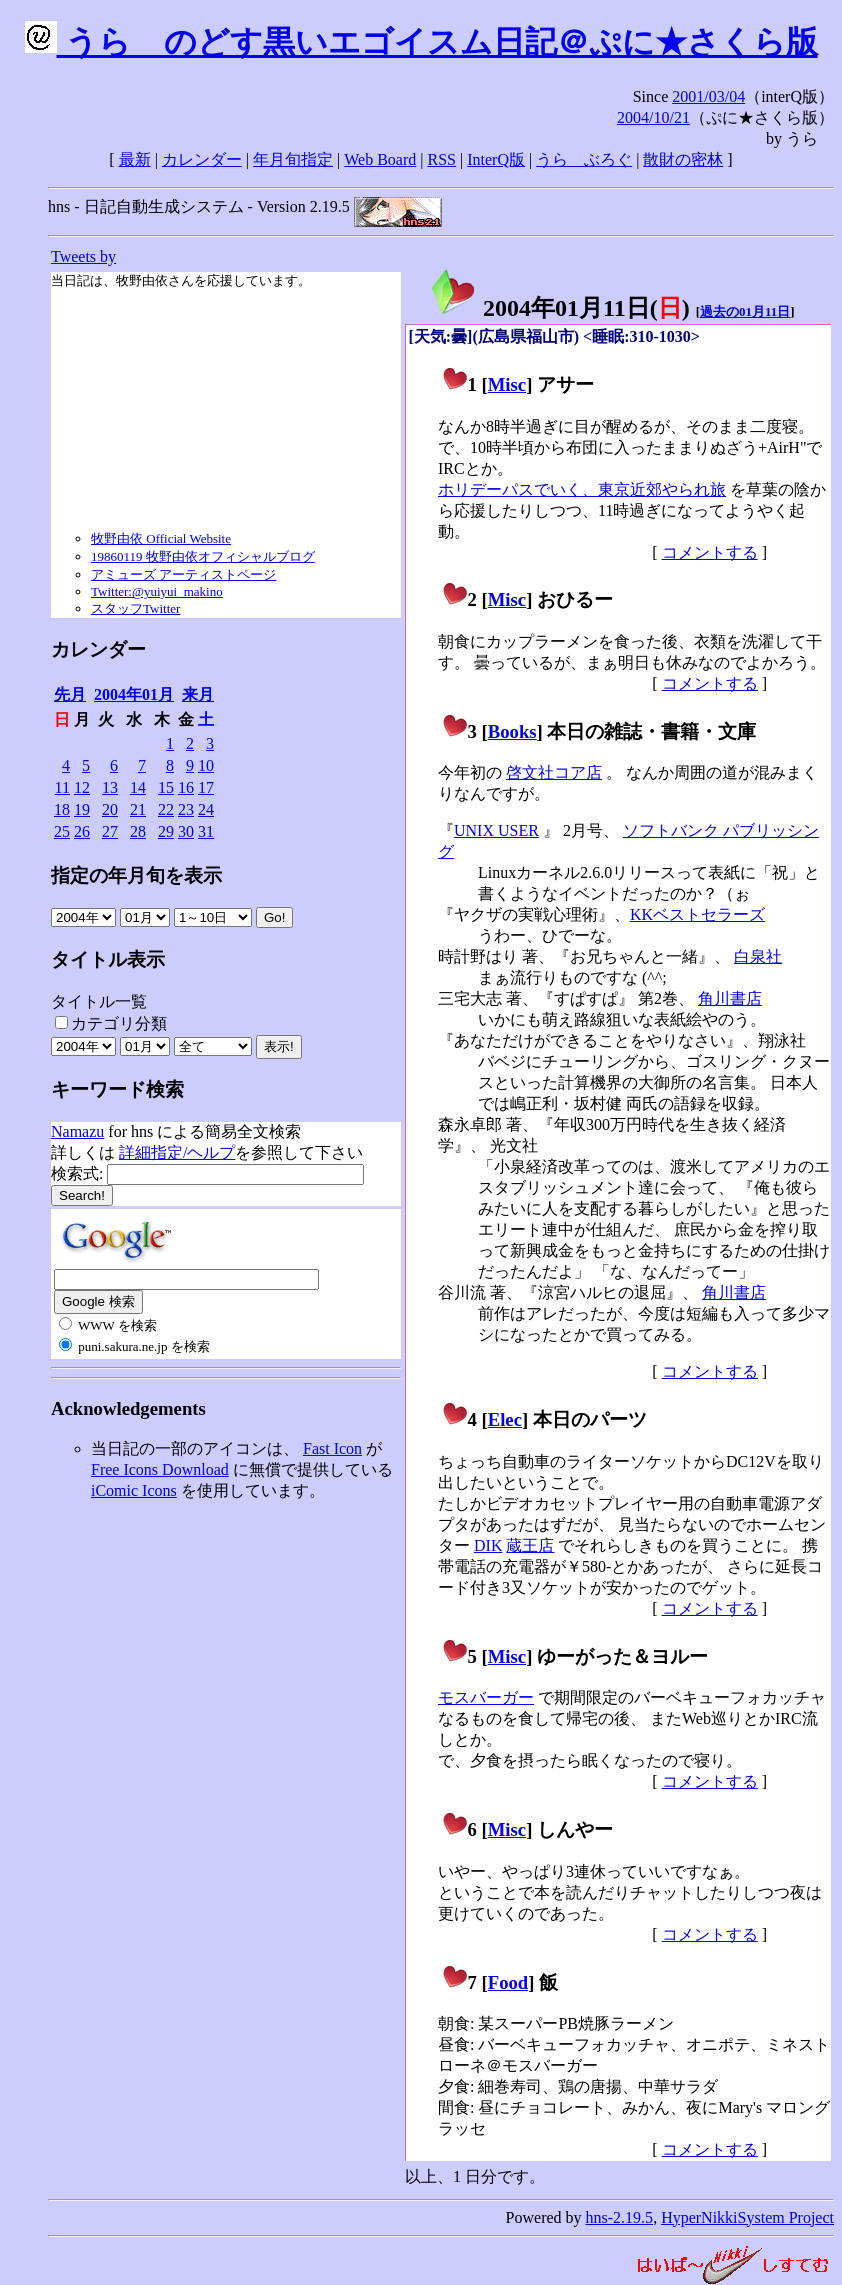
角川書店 (730, 998)
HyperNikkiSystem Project (747, 2217)
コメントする (710, 552)
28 (138, 831)
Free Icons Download (160, 1469)
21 (138, 809)
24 (206, 809)
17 (206, 787)
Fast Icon (332, 1448)
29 (166, 831)
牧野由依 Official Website (161, 538)
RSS (442, 159)
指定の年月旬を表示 (136, 875)
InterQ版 (496, 159)
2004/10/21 (653, 117)
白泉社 (758, 956)
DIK (488, 1545)
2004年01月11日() (559, 308)
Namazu (77, 1131)
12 (82, 787)
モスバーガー (486, 1697)
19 (82, 809)
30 (186, 831)
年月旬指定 (293, 159)
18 (62, 809)
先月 (70, 694)
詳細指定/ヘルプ (177, 1152)
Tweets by (83, 256)
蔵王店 (530, 1545)
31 (206, 831)
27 (110, 831)
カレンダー (202, 159)
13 (110, 787)
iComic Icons (134, 1490)
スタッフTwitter (135, 608)
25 (62, 831)
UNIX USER (496, 830)
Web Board (380, 159)
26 (82, 831)
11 (62, 787)
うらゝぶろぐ (584, 159)
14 (138, 787)
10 (206, 765)
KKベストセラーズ (697, 914)
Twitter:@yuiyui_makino (157, 591)
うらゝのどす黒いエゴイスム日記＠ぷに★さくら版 (421, 42)
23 (186, 809)
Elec (505, 1419)
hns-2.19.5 (620, 2217)
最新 (135, 159)
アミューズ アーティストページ (183, 574)
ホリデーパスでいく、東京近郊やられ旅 (582, 489)
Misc (507, 384)
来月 (198, 694)
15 (166, 787)
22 (166, 809)
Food (508, 1982)
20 (110, 809)
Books (512, 731)
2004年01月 (134, 694)
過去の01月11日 (745, 311)
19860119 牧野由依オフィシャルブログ (203, 556)
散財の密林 (683, 159)
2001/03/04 (708, 96)
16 (186, 787)
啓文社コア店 (554, 772)
